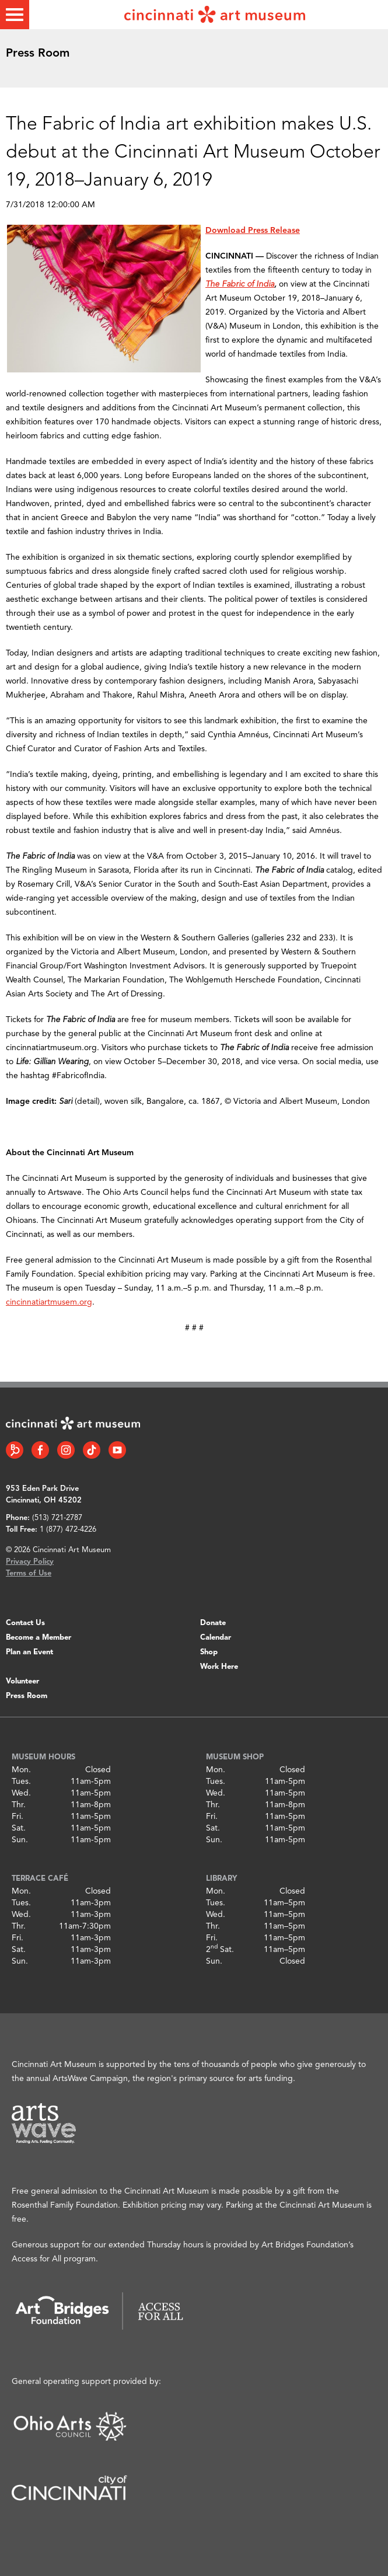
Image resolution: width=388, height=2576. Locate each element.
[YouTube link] (117, 1450)
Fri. (17, 1816)
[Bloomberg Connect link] (14, 1450)
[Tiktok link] (91, 1450)
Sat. (19, 1828)
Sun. (20, 1840)
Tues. (21, 1781)
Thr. (19, 1805)
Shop (209, 1652)
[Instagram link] (66, 1450)
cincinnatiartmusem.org (49, 1302)
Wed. (21, 1793)
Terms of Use (28, 1573)
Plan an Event (29, 1652)
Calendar (215, 1637)
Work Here (219, 1667)
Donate (213, 1623)
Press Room (26, 1696)
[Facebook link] (40, 1450)
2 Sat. (220, 1950)
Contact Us (25, 1623)
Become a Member (38, 1637)
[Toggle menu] (14, 14)
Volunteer (22, 1681)
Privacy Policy (30, 1562)
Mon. (21, 1770)
